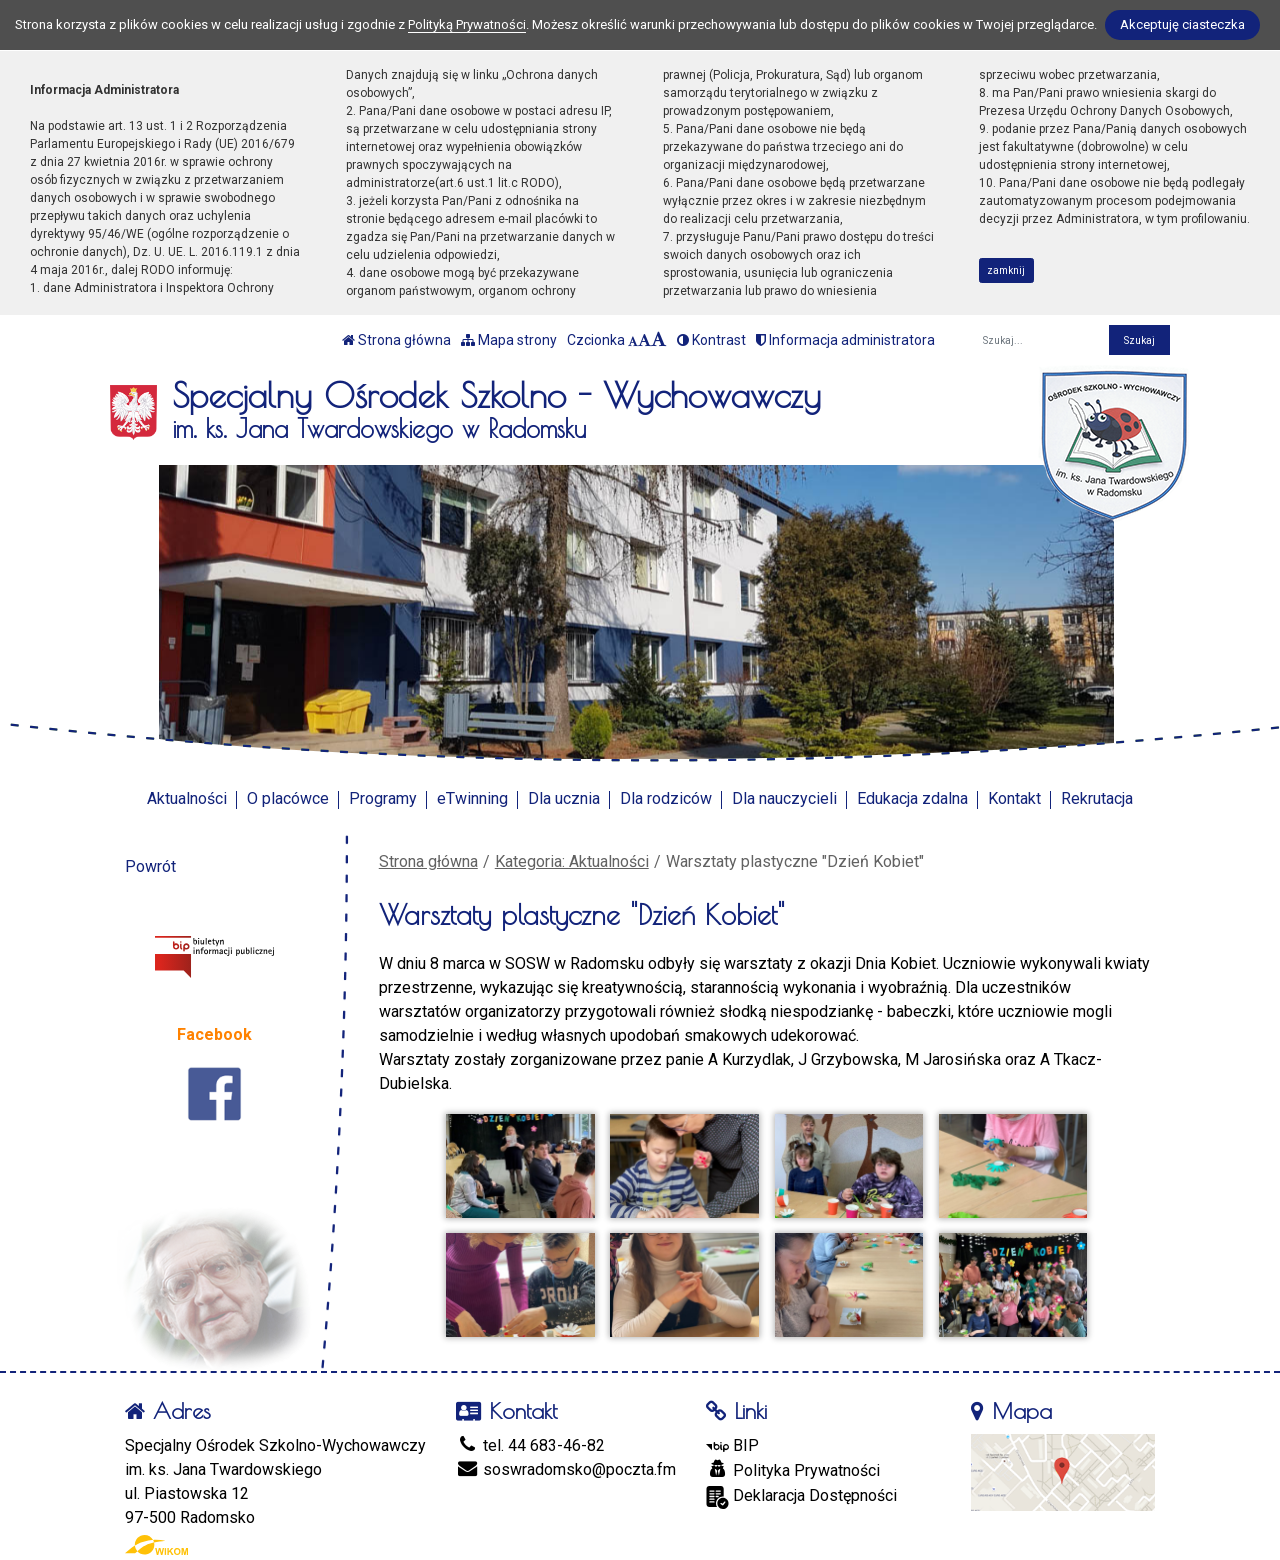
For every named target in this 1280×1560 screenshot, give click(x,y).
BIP (732, 1445)
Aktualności (187, 798)
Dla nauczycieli (784, 798)
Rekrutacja (1097, 798)
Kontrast (711, 340)
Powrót (150, 866)
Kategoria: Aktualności (572, 861)
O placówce (288, 798)
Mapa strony (509, 340)
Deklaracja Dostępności (801, 1497)
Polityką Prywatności (467, 24)
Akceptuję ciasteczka (1182, 24)
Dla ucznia (564, 798)
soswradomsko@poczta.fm (566, 1469)
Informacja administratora (845, 340)
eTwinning (472, 798)
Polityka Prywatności (793, 1470)
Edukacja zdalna (912, 798)
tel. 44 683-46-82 (530, 1445)
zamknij (1006, 270)
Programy (383, 798)
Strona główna (396, 340)
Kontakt (1014, 798)
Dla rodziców (666, 798)
